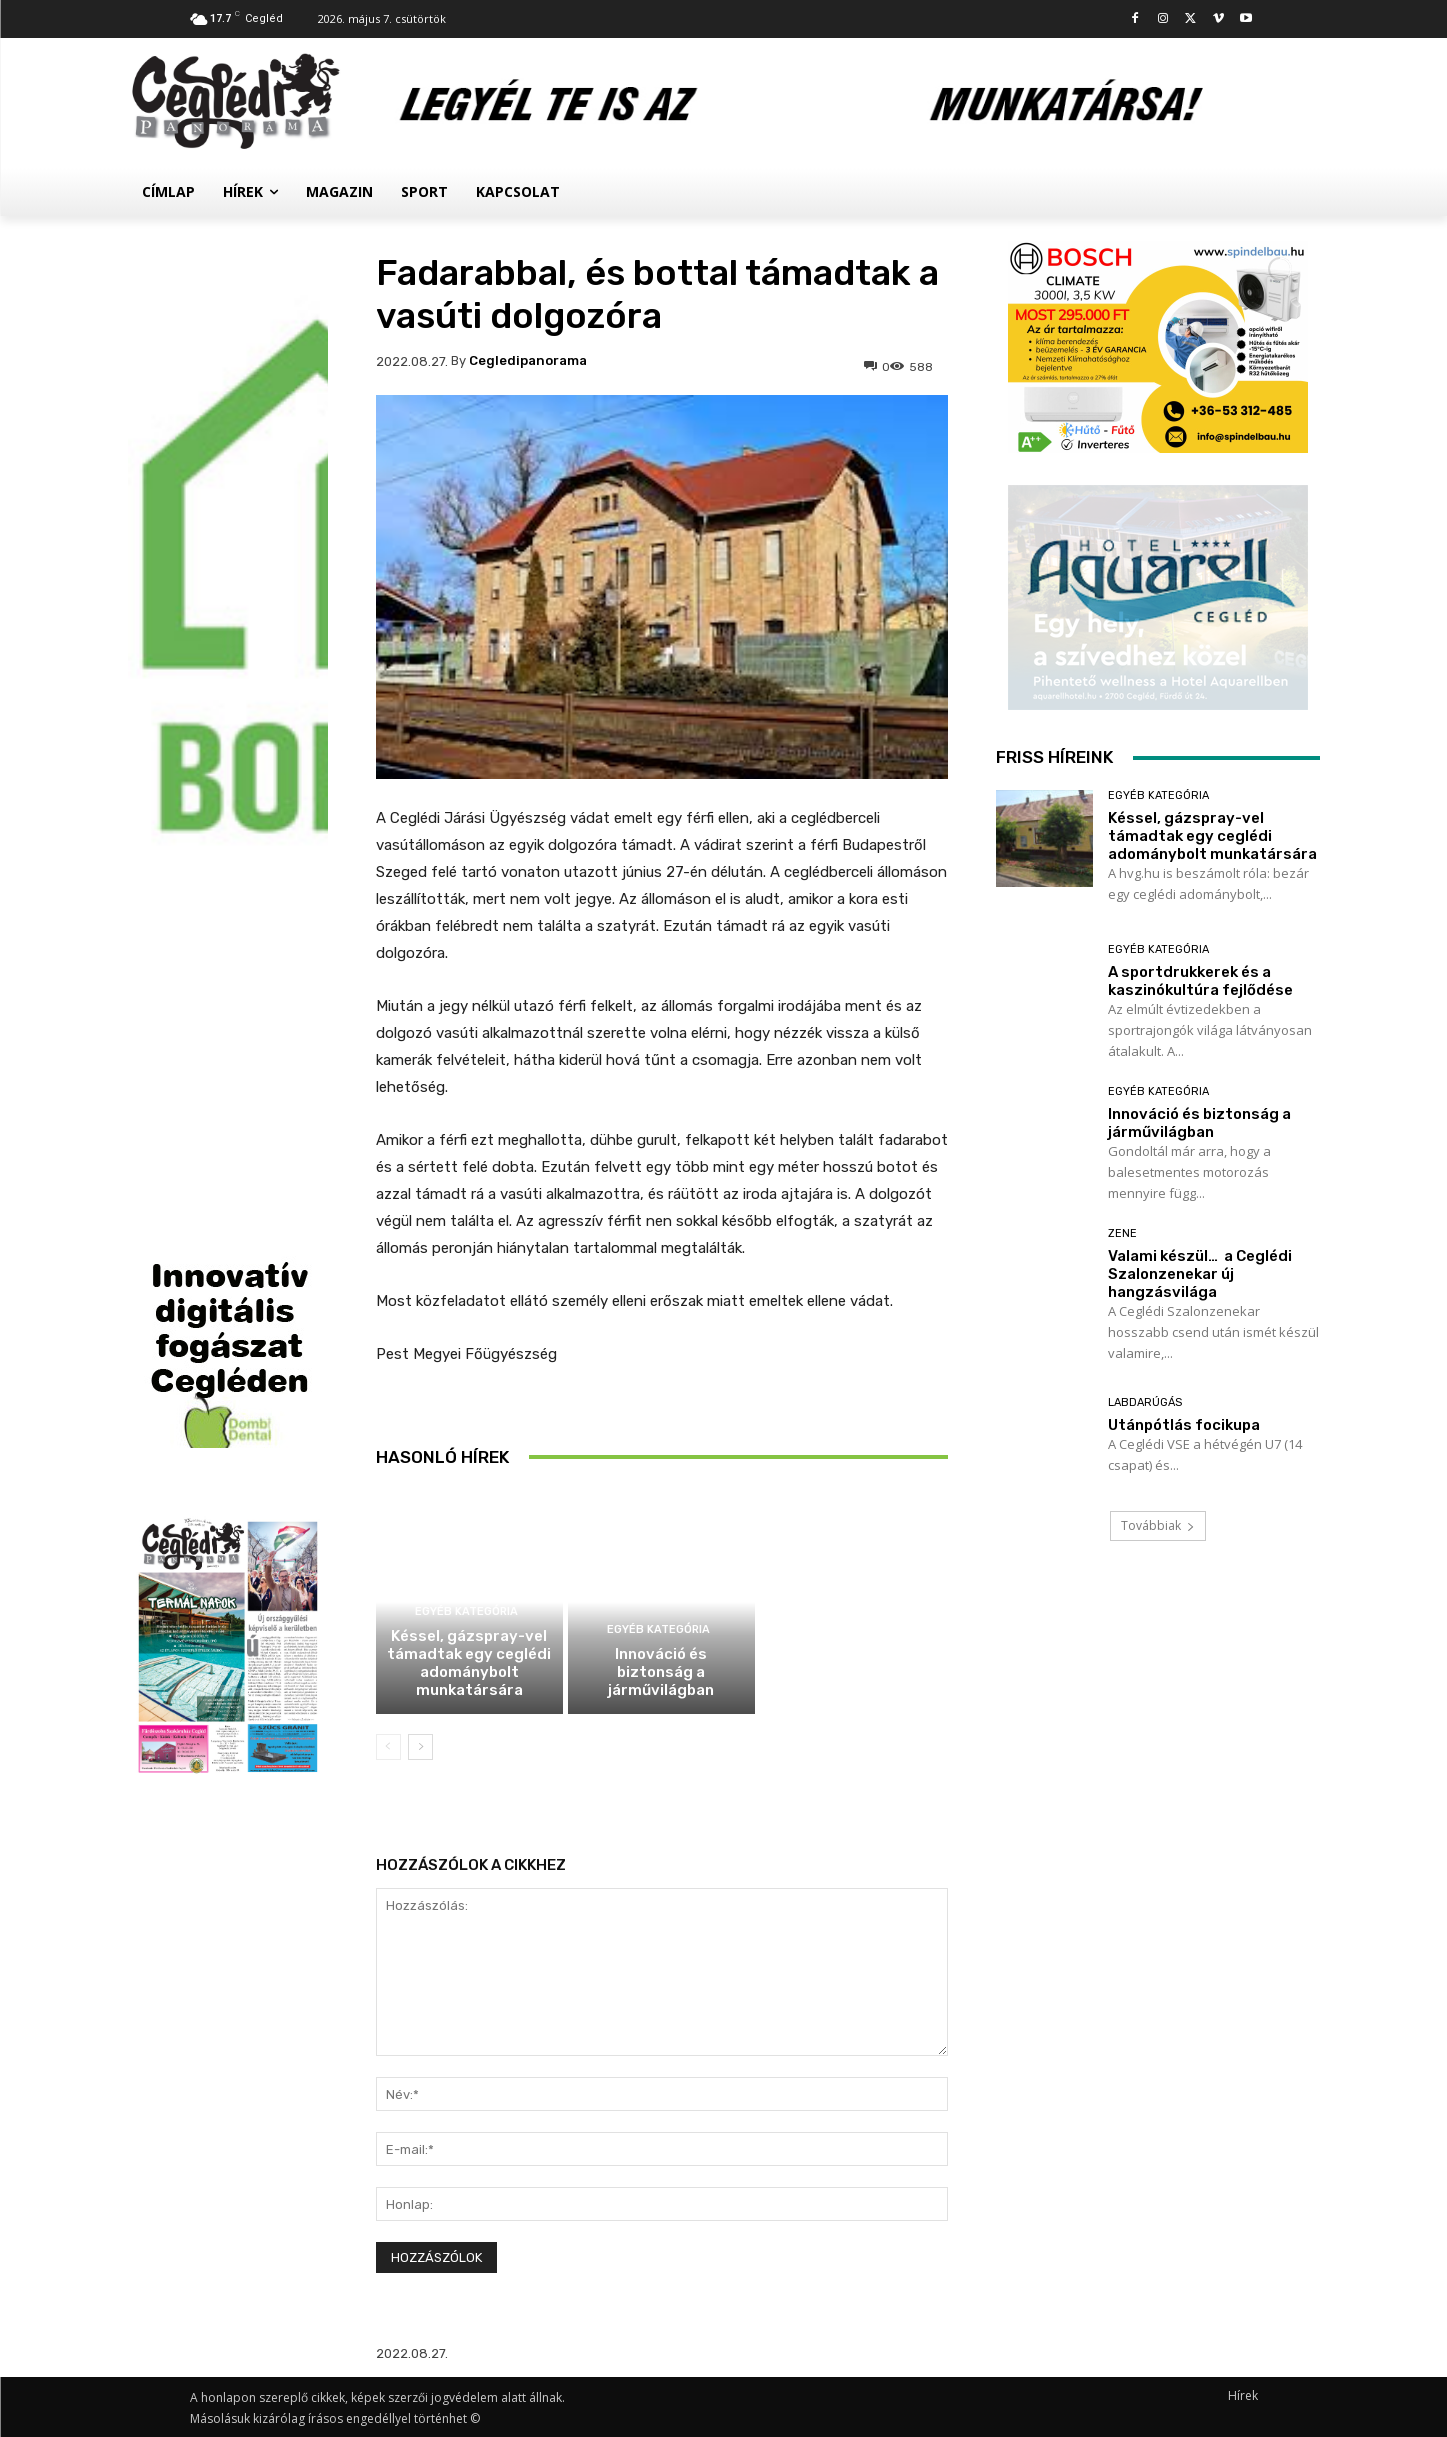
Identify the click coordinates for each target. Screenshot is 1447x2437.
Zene (1122, 1233)
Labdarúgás (1145, 1402)
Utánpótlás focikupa (1184, 1425)
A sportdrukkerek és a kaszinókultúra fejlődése (661, 1448)
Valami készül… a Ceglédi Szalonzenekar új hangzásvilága (1200, 1274)
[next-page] (420, 1747)
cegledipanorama (528, 360)
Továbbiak (1158, 1525)
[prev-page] (388, 1747)
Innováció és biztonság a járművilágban (661, 1672)
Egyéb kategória (466, 1611)
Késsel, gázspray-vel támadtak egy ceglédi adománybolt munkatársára (469, 1663)
